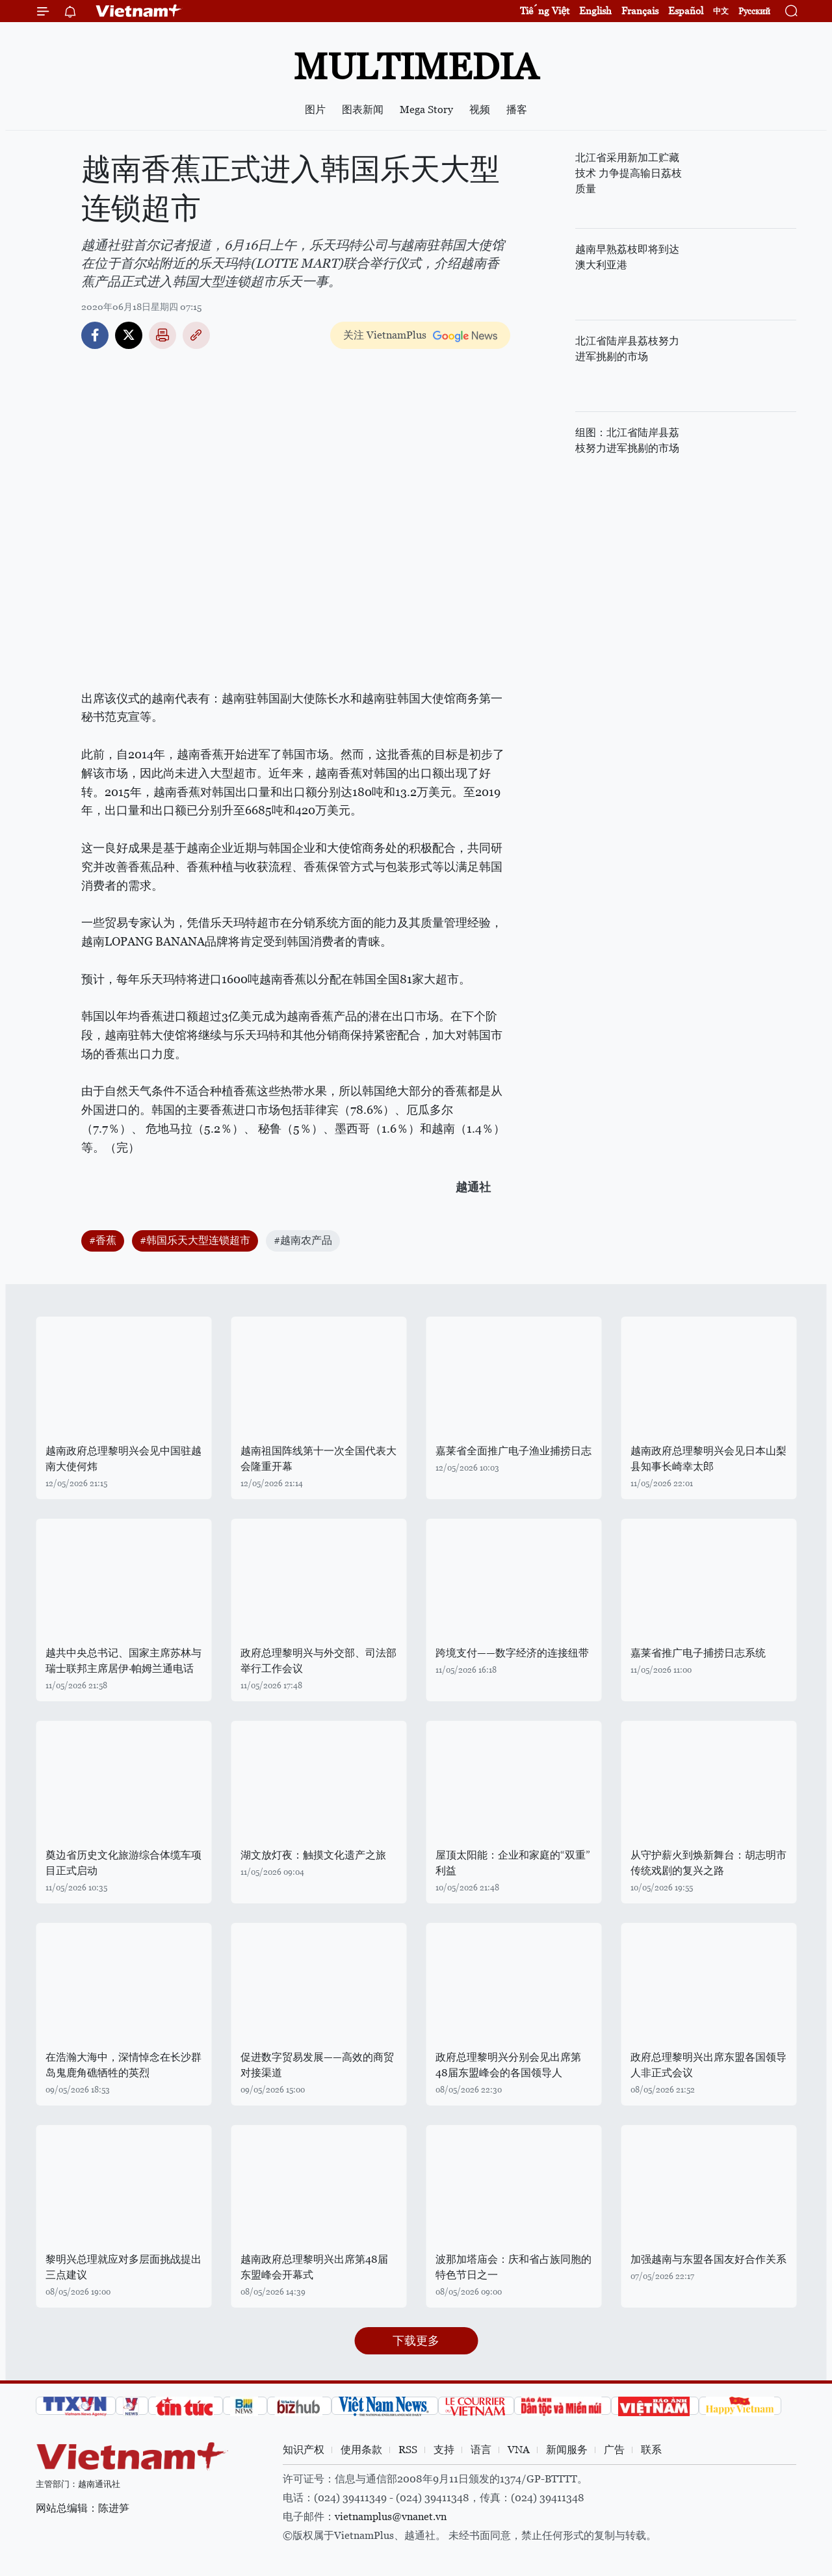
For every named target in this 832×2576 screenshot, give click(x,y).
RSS (407, 2449)
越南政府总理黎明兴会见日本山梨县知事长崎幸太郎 (708, 1459)
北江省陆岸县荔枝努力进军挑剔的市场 (627, 349)
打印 (162, 335)
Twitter (128, 335)
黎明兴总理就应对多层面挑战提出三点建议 (124, 2267)
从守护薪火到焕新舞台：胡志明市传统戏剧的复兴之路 (708, 1863)
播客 (516, 109)
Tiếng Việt (544, 10)
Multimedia (416, 66)
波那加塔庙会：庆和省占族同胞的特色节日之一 (514, 2267)
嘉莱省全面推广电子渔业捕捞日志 (514, 1451)
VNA (519, 2449)
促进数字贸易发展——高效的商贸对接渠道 (317, 2065)
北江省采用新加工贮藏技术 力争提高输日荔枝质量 (628, 173)
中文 (721, 11)
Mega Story (426, 109)
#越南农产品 (303, 1240)
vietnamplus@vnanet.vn (391, 2516)
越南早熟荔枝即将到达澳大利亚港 (627, 257)
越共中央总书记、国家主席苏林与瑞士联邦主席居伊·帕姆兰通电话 (124, 1661)
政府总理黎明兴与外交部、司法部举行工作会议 (318, 1661)
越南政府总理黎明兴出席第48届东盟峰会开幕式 (314, 2267)
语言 (481, 2449)
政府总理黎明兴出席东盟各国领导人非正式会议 (708, 2065)
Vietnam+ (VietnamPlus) (139, 11)
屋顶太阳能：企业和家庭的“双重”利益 (513, 1863)
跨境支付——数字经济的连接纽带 (512, 1653)
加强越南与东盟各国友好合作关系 (708, 2259)
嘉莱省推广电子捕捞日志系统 (698, 1653)
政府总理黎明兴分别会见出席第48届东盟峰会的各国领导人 (508, 2065)
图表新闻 (363, 109)
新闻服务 (567, 2449)
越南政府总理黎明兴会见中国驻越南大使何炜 (124, 1459)
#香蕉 (102, 1240)
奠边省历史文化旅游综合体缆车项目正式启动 (124, 1863)
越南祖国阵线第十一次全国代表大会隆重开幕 (318, 1459)
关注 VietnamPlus (384, 335)
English (595, 10)
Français (639, 10)
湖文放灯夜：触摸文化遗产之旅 (313, 1855)
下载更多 (416, 2340)
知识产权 (303, 2449)
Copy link (196, 335)
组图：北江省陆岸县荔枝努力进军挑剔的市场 (627, 440)
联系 (651, 2449)
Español (685, 10)
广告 (614, 2449)
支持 (444, 2449)
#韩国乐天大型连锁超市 (195, 1240)
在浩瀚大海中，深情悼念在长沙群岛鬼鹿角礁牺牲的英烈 (124, 2065)
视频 (479, 109)
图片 (315, 109)
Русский (754, 11)
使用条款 (361, 2449)
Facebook (95, 335)
